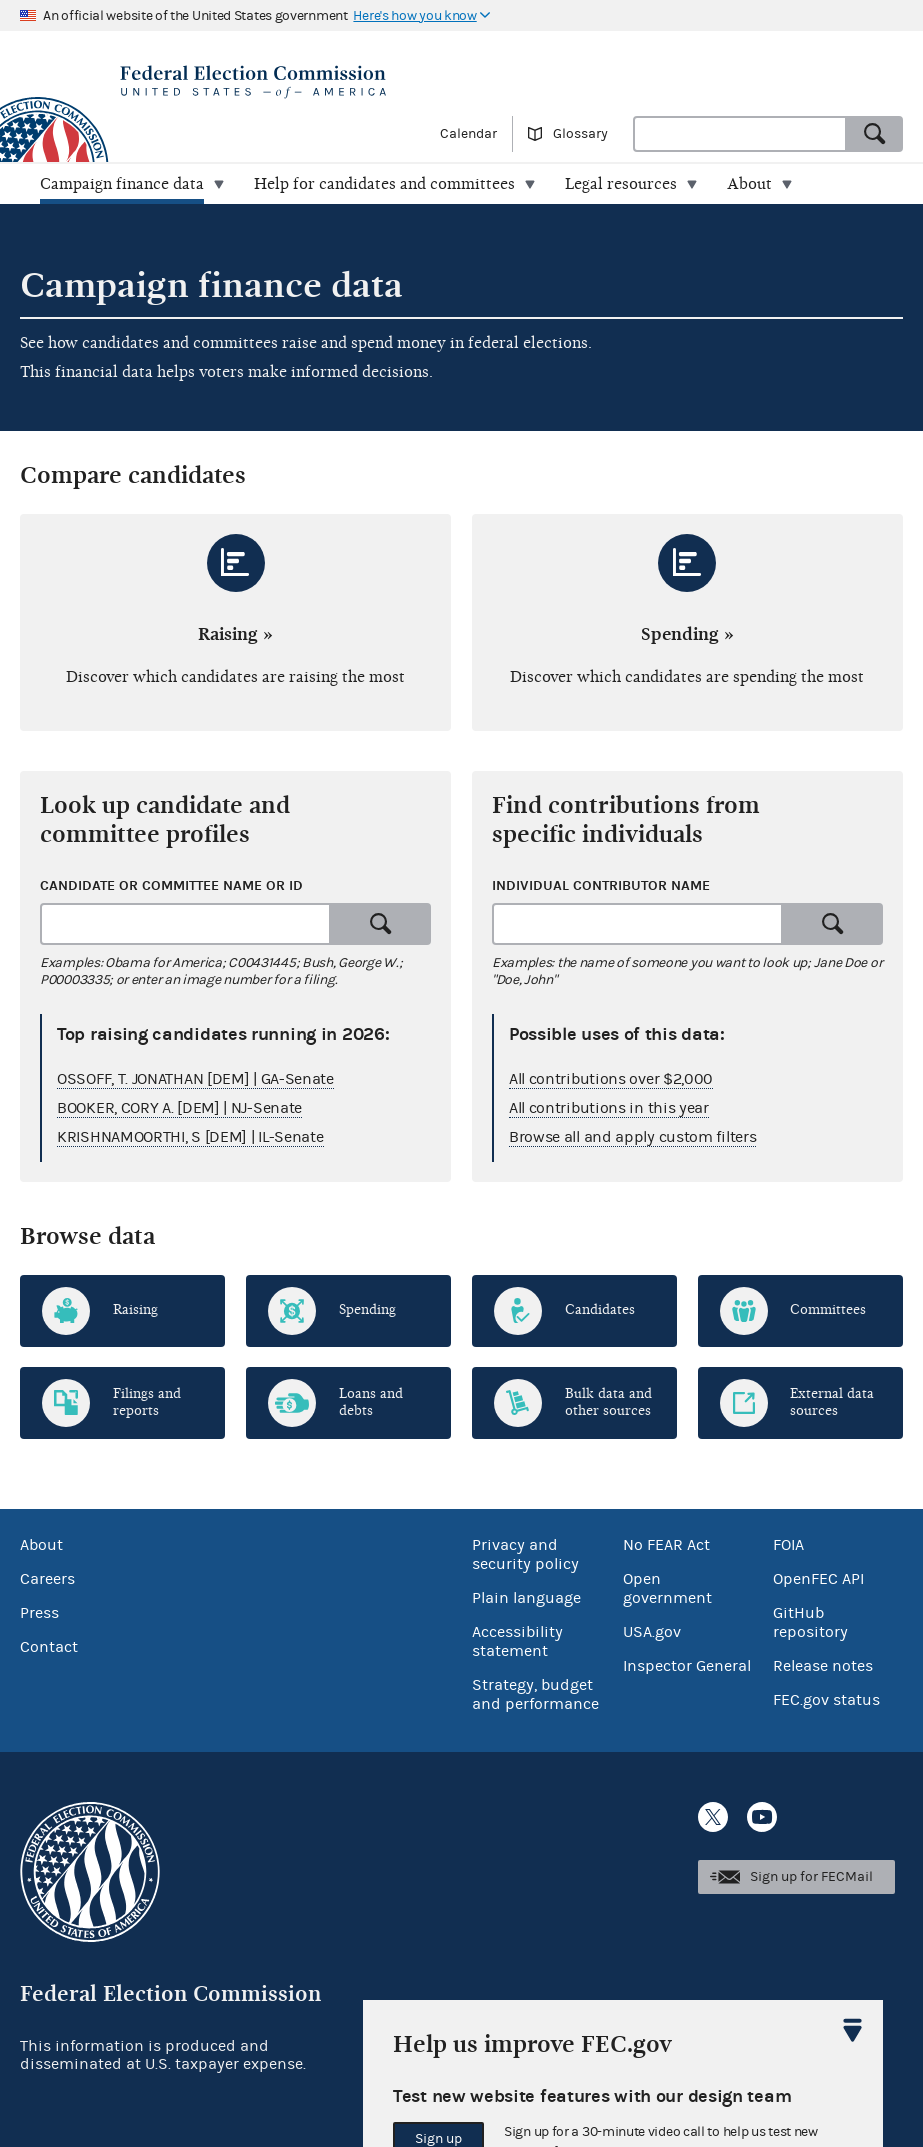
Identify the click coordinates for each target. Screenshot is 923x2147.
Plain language (526, 1598)
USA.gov (652, 1632)
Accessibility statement (517, 1641)
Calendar (468, 134)
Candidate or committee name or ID (171, 885)
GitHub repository (810, 1622)
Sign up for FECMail (811, 1877)
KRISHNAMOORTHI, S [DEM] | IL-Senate (190, 1137)
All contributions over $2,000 (611, 1079)
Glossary (580, 134)
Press (39, 1613)
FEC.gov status (826, 1700)
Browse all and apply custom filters (633, 1137)
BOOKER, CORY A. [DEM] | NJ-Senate (179, 1108)
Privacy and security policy (525, 1554)
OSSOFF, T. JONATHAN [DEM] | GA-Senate (195, 1079)
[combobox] (740, 134)
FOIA (788, 1545)
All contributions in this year (609, 1108)
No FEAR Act (666, 1545)
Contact (49, 1647)
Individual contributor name (601, 885)
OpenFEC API (818, 1579)
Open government (667, 1588)
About (41, 1545)
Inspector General (687, 1666)
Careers (47, 1579)
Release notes (823, 1666)
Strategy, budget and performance (535, 1694)
